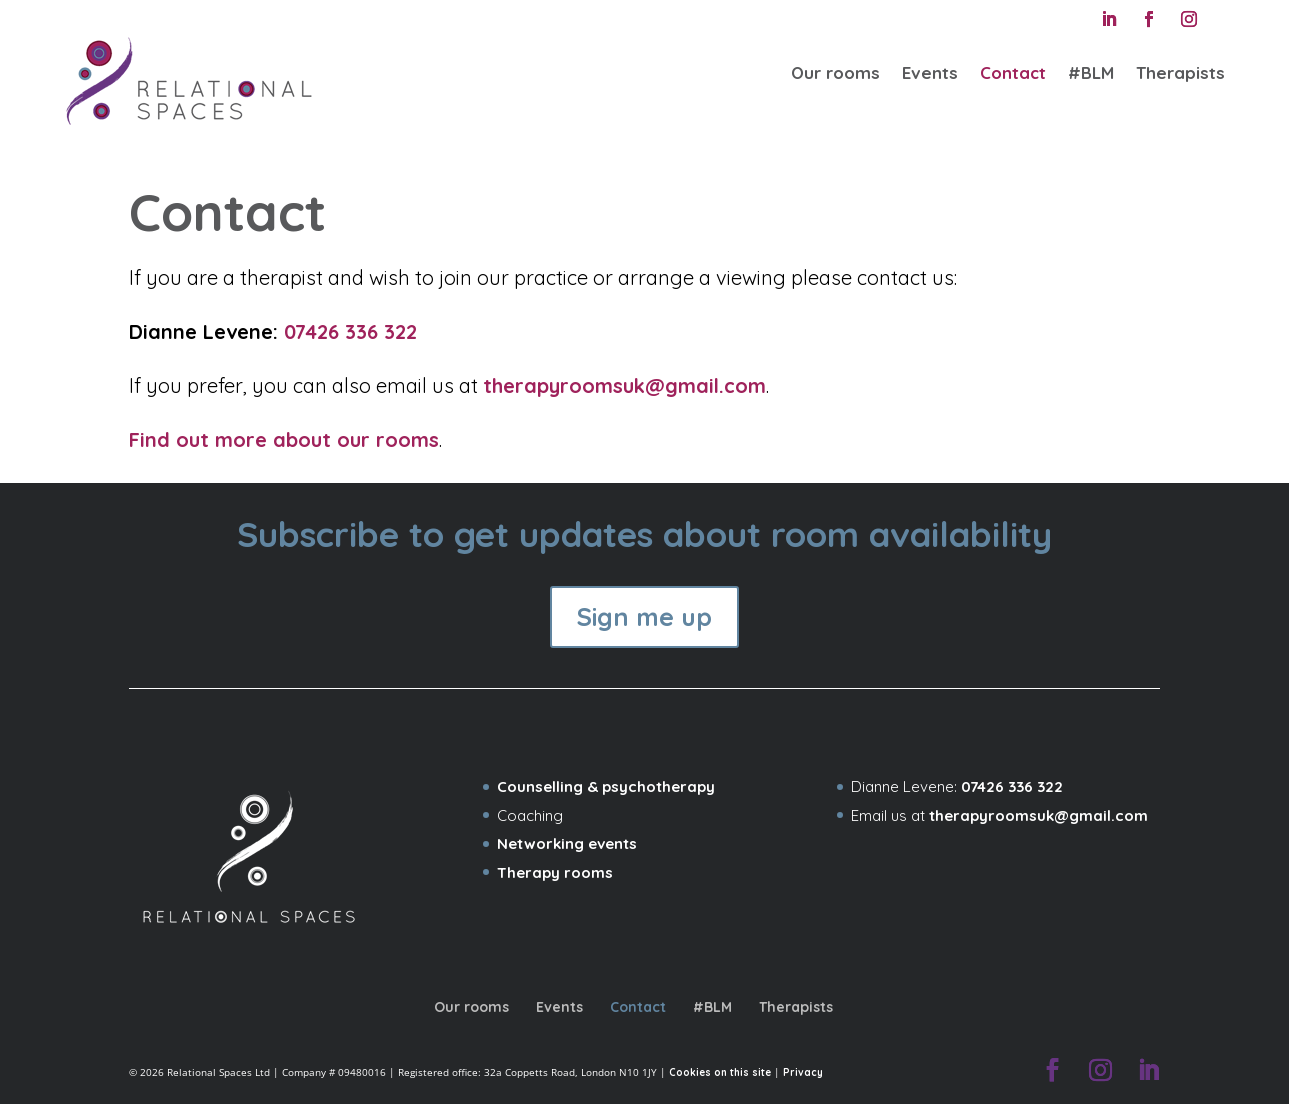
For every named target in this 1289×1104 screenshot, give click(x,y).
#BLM (1091, 72)
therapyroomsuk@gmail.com (624, 385)
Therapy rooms (555, 872)
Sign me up (644, 616)
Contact (1013, 72)
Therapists (1180, 72)
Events (930, 72)
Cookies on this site (720, 1071)
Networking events (567, 843)
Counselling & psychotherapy (606, 786)
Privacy (803, 1071)
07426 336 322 (350, 331)
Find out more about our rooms (284, 439)
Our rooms (835, 72)
